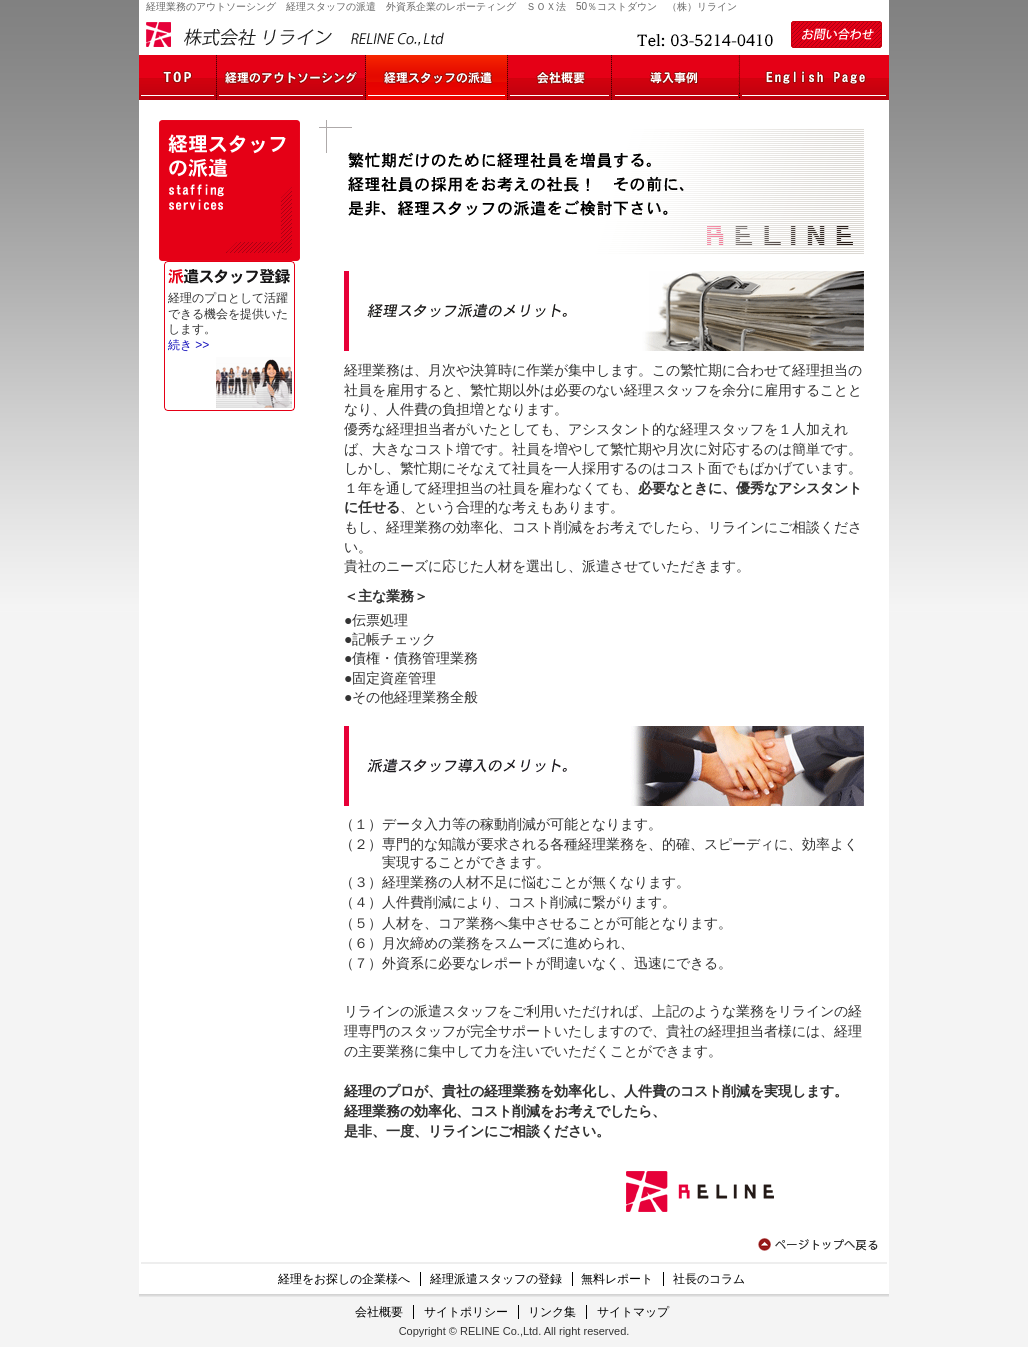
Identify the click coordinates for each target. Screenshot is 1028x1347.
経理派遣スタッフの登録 (496, 1279)
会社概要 (379, 1312)
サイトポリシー (466, 1312)
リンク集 (552, 1312)
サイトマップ (633, 1312)
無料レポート (617, 1279)
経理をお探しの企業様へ (344, 1279)
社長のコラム (709, 1279)
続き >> (188, 345)
